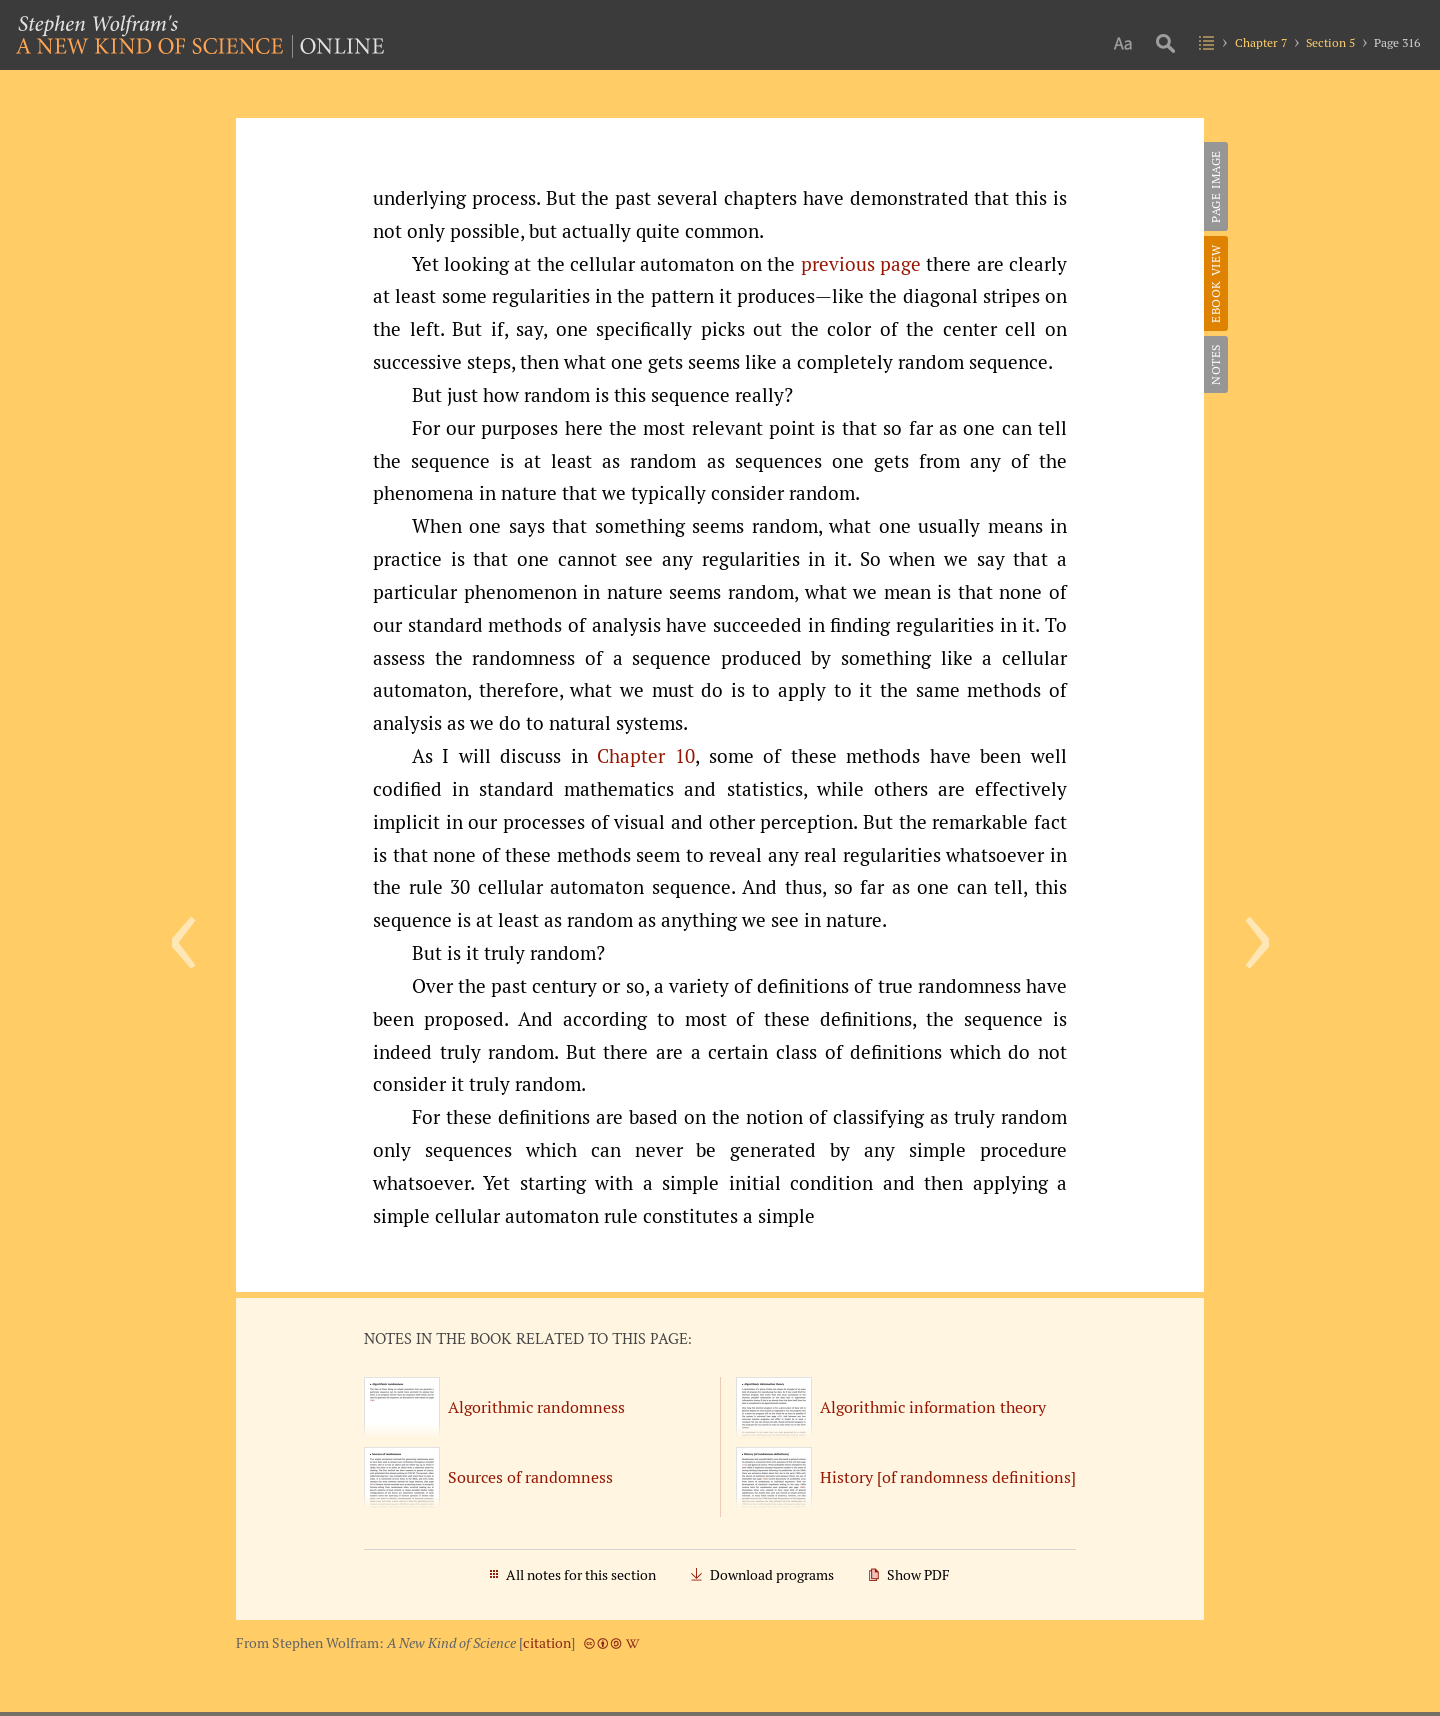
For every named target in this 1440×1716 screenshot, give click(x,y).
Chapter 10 (646, 756)
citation (547, 1643)
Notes (1215, 364)
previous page (861, 264)
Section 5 (1330, 42)
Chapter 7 (1261, 42)
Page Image (1215, 186)
